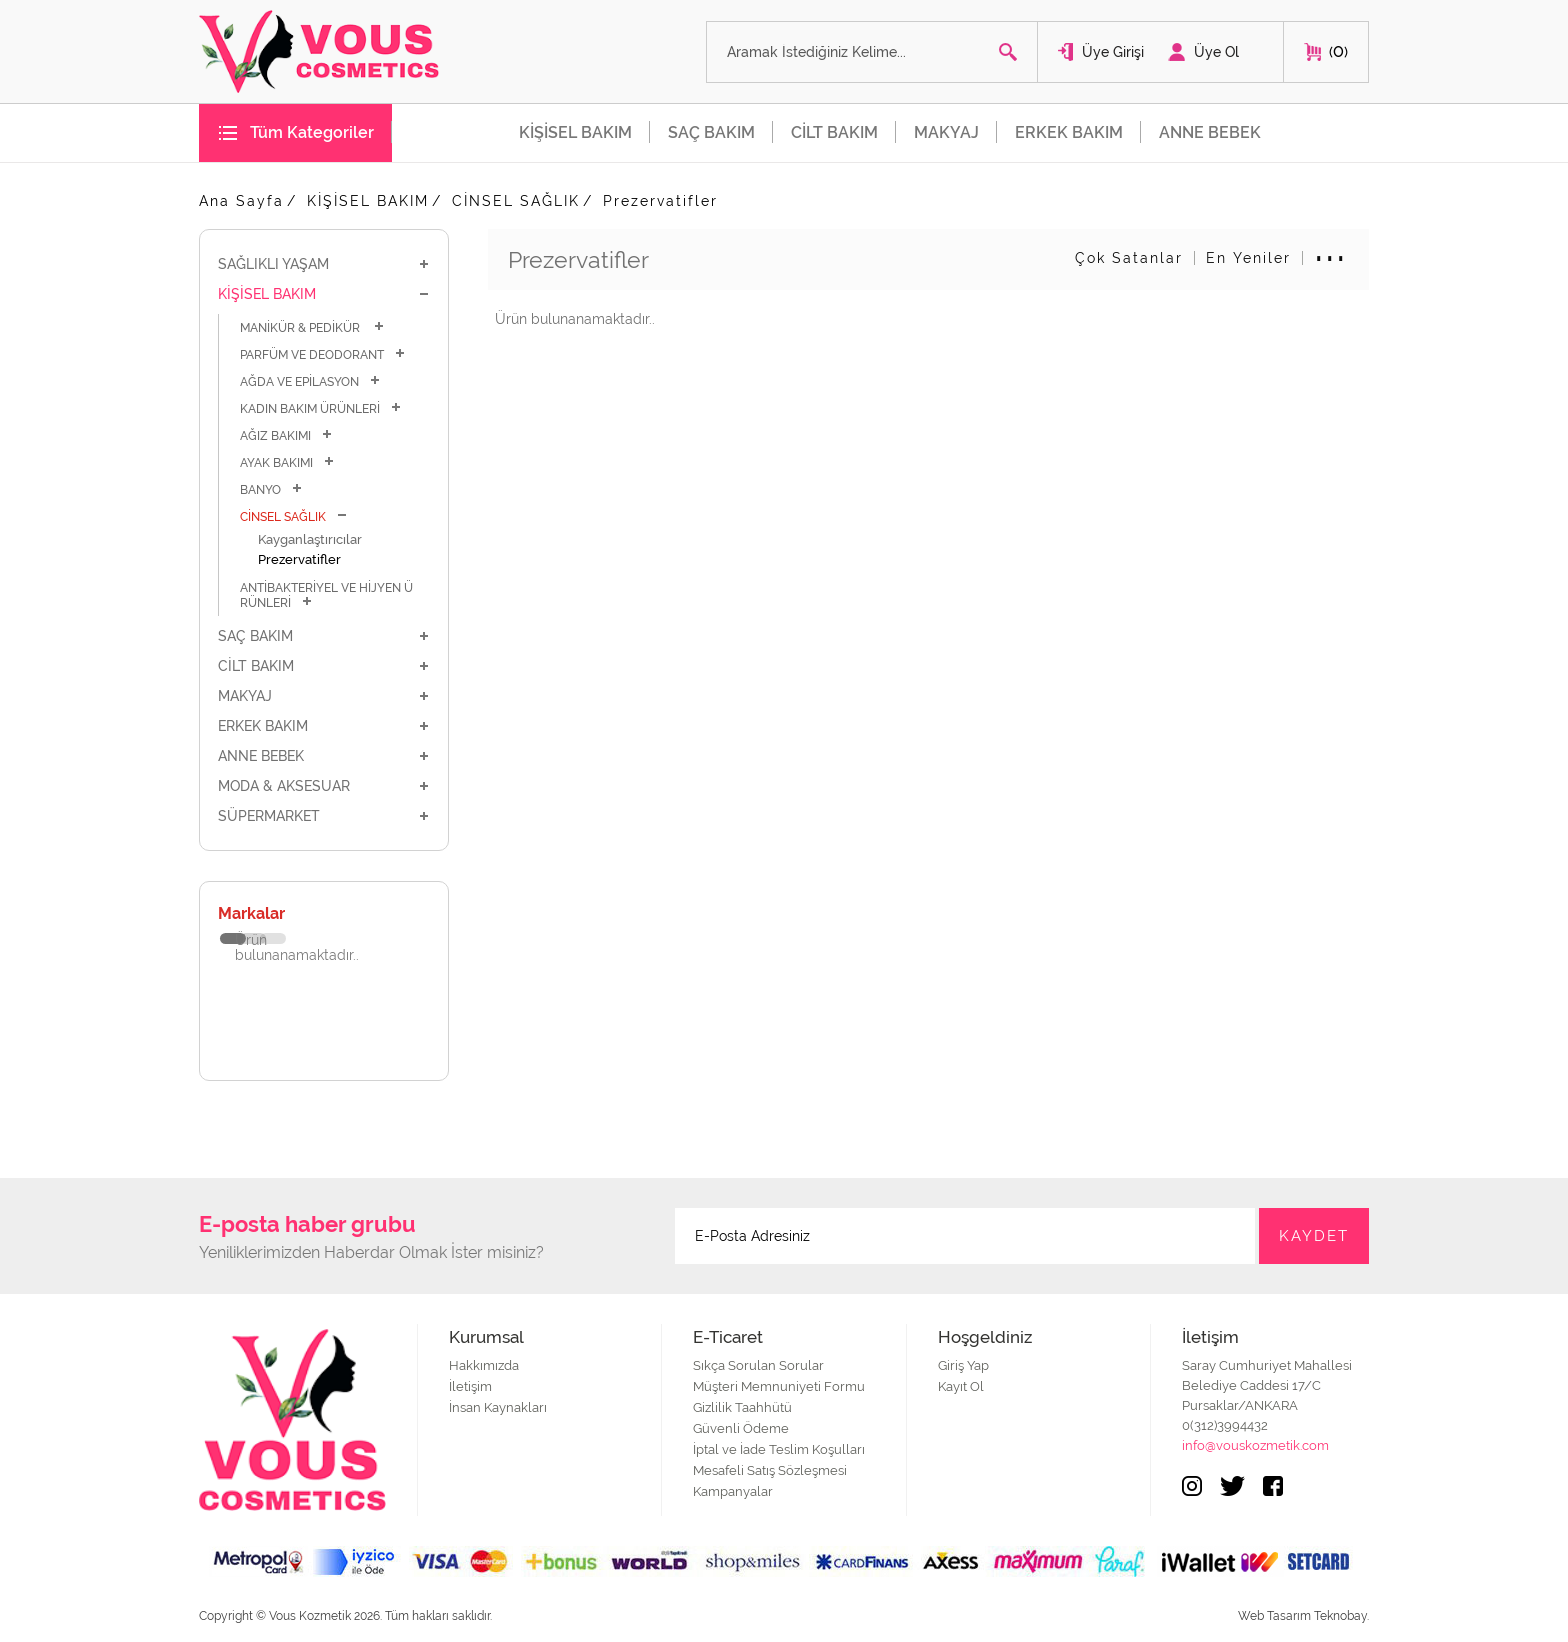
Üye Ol (1216, 52)
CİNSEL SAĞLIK (516, 201)
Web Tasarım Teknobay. (1303, 1616)
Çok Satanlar (1129, 258)
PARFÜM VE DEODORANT (323, 354)
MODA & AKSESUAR (324, 786)
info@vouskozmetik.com (1255, 1445)
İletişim (470, 1386)
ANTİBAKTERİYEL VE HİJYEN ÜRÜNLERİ (326, 595)
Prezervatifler (660, 201)
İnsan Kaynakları (498, 1407)
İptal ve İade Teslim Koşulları (779, 1449)
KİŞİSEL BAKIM (575, 132)
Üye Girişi (1113, 52)
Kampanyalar (733, 1491)
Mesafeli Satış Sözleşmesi (770, 1470)
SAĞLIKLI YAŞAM (324, 264)
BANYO (271, 489)
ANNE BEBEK (1210, 132)
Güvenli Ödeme (741, 1428)
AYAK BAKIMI (287, 462)
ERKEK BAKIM (1069, 132)
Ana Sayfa (241, 201)
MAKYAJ (946, 132)
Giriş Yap (963, 1365)
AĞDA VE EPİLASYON (310, 381)
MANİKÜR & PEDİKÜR (312, 327)
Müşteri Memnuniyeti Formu (779, 1386)
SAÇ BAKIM (711, 132)
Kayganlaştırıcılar (310, 539)
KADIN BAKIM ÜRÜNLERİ (321, 408)
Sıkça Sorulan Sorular (758, 1365)
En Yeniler (1248, 258)
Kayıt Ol (961, 1386)
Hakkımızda (484, 1365)
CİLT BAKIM (834, 132)
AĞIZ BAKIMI (286, 435)
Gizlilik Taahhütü (742, 1407)
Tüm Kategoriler (312, 132)
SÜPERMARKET (324, 816)
